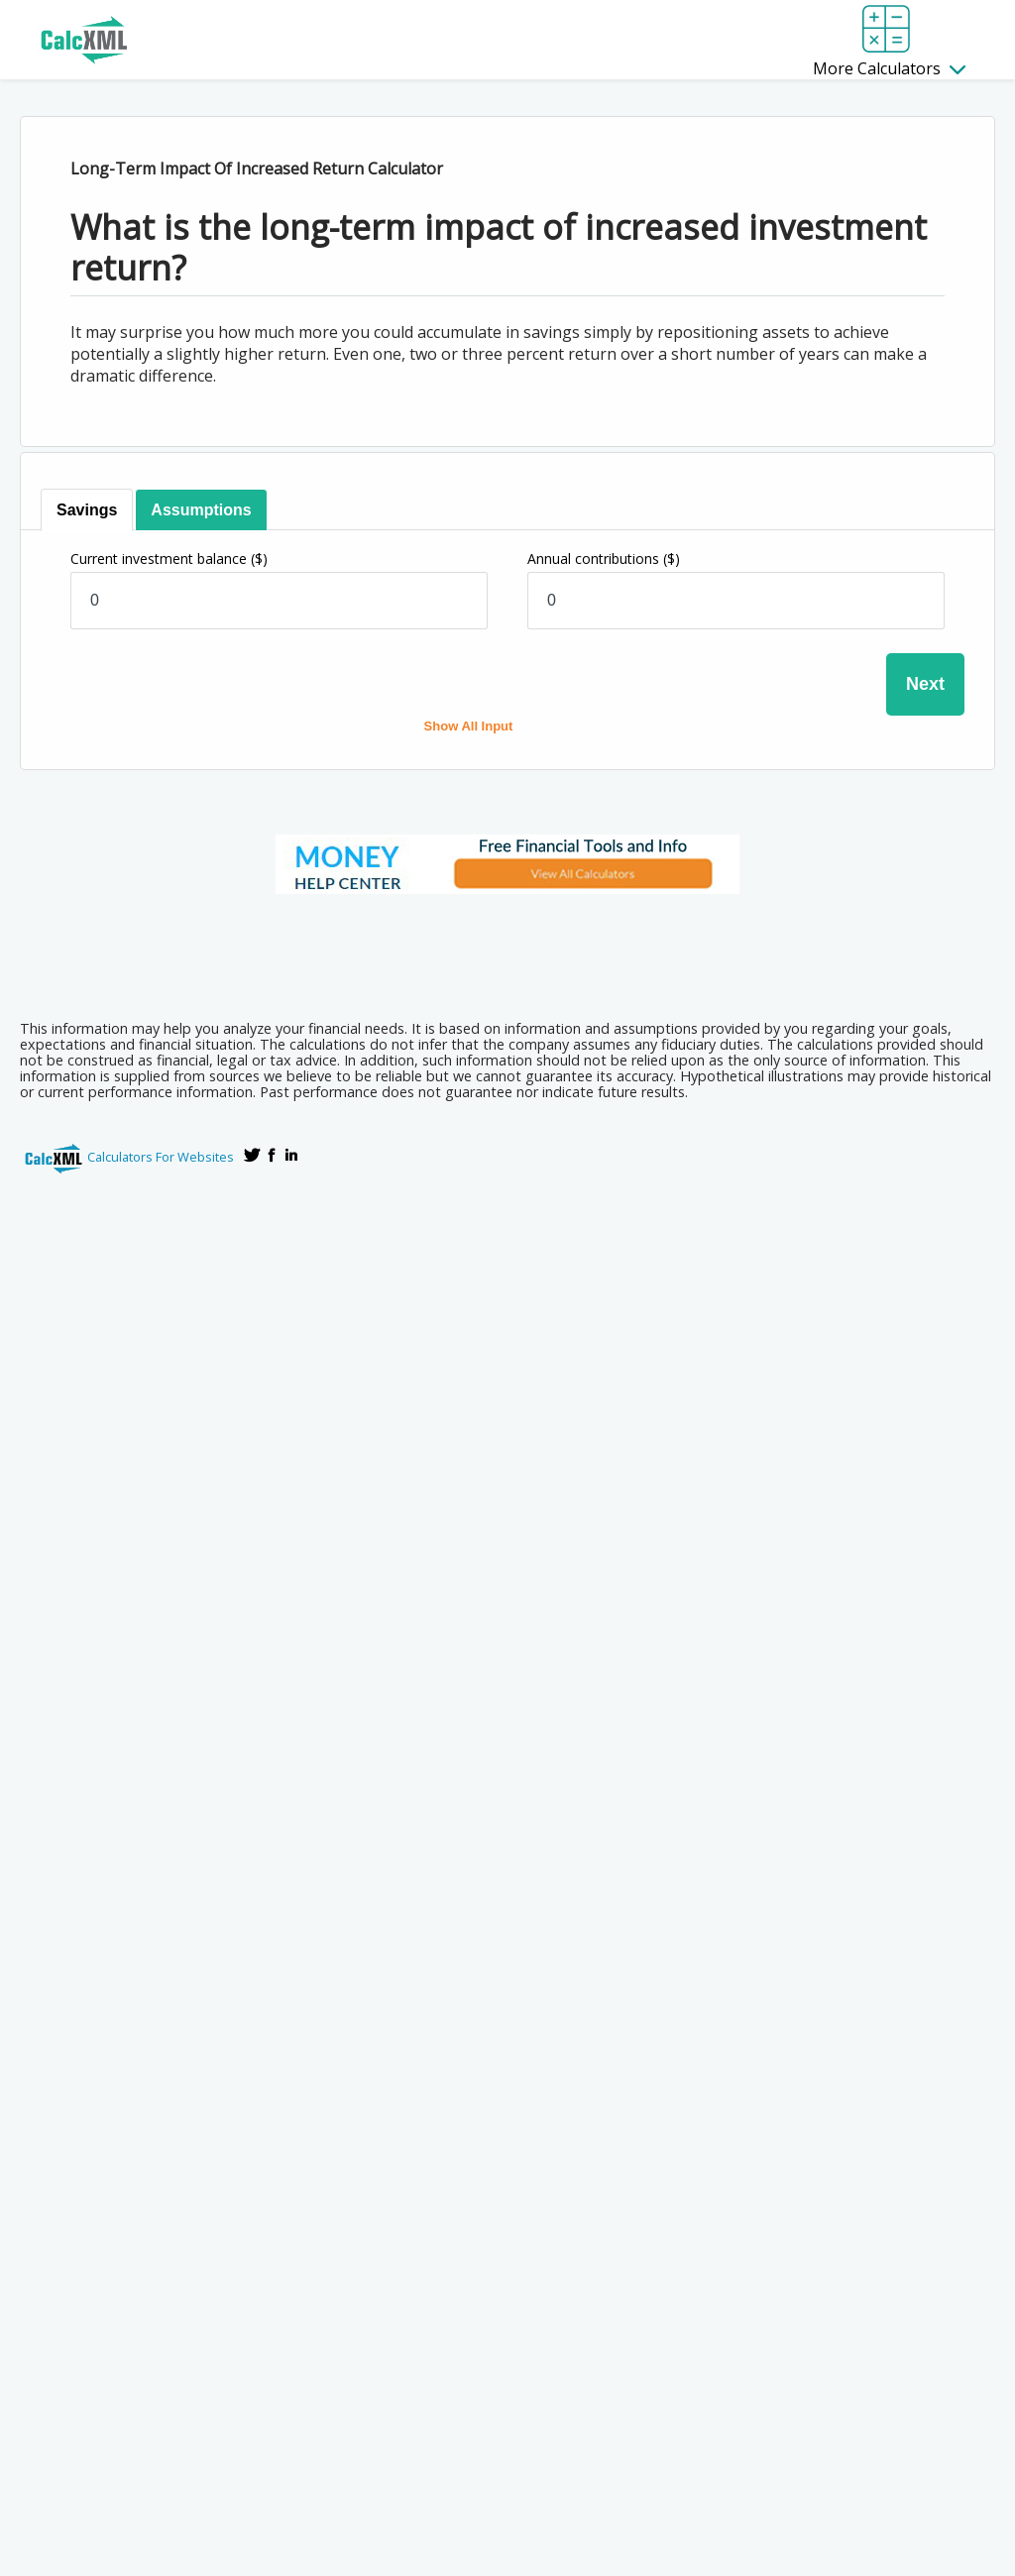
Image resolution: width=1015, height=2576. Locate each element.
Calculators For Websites (160, 1157)
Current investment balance (169, 558)
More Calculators (889, 68)
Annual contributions (603, 558)
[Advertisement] (507, 950)
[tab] (87, 510)
